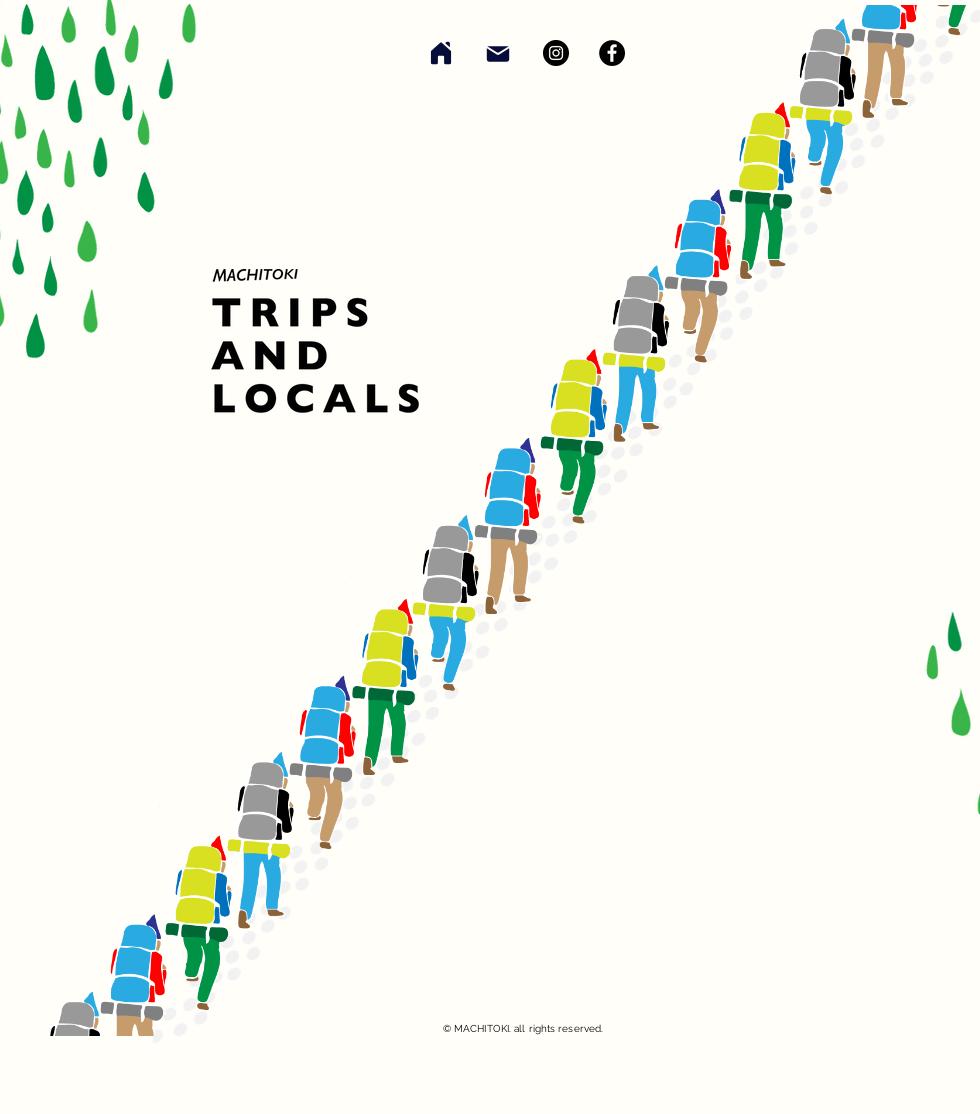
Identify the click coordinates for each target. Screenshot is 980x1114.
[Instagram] (556, 53)
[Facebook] (612, 53)
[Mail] (498, 54)
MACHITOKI (481, 1028)
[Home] (441, 52)
